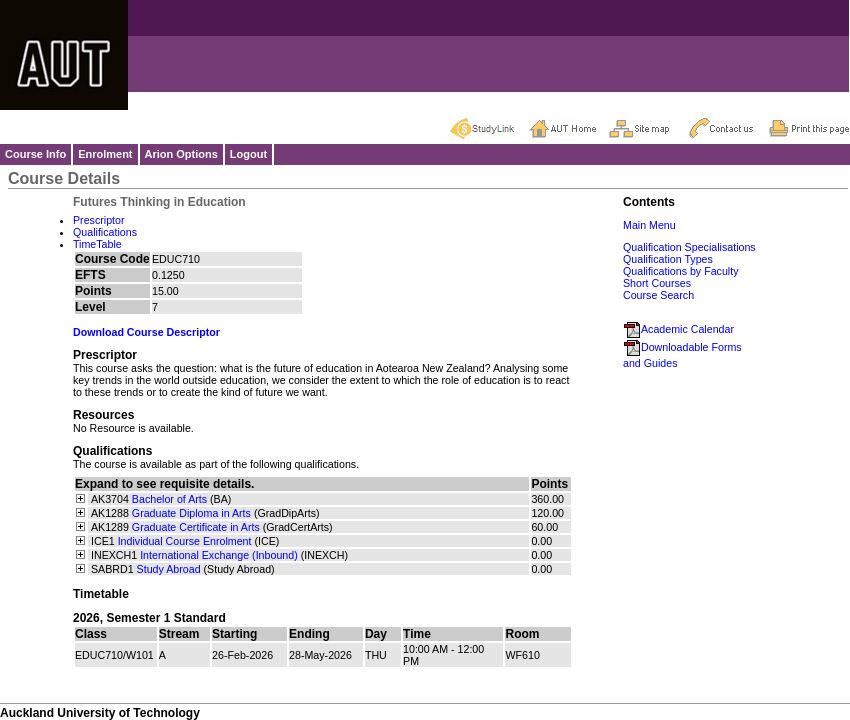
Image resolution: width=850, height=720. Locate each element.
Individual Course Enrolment (185, 541)
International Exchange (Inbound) (219, 555)
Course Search (658, 295)
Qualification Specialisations (689, 247)
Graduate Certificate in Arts (196, 527)
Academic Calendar (678, 329)
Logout (248, 154)
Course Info (35, 154)
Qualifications (105, 232)
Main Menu (649, 225)
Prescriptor (99, 220)
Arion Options (181, 154)
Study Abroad (169, 569)
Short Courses (657, 283)
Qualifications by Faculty (681, 271)
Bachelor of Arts (169, 499)
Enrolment (105, 154)
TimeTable (97, 244)
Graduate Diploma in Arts (191, 513)
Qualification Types (668, 259)
